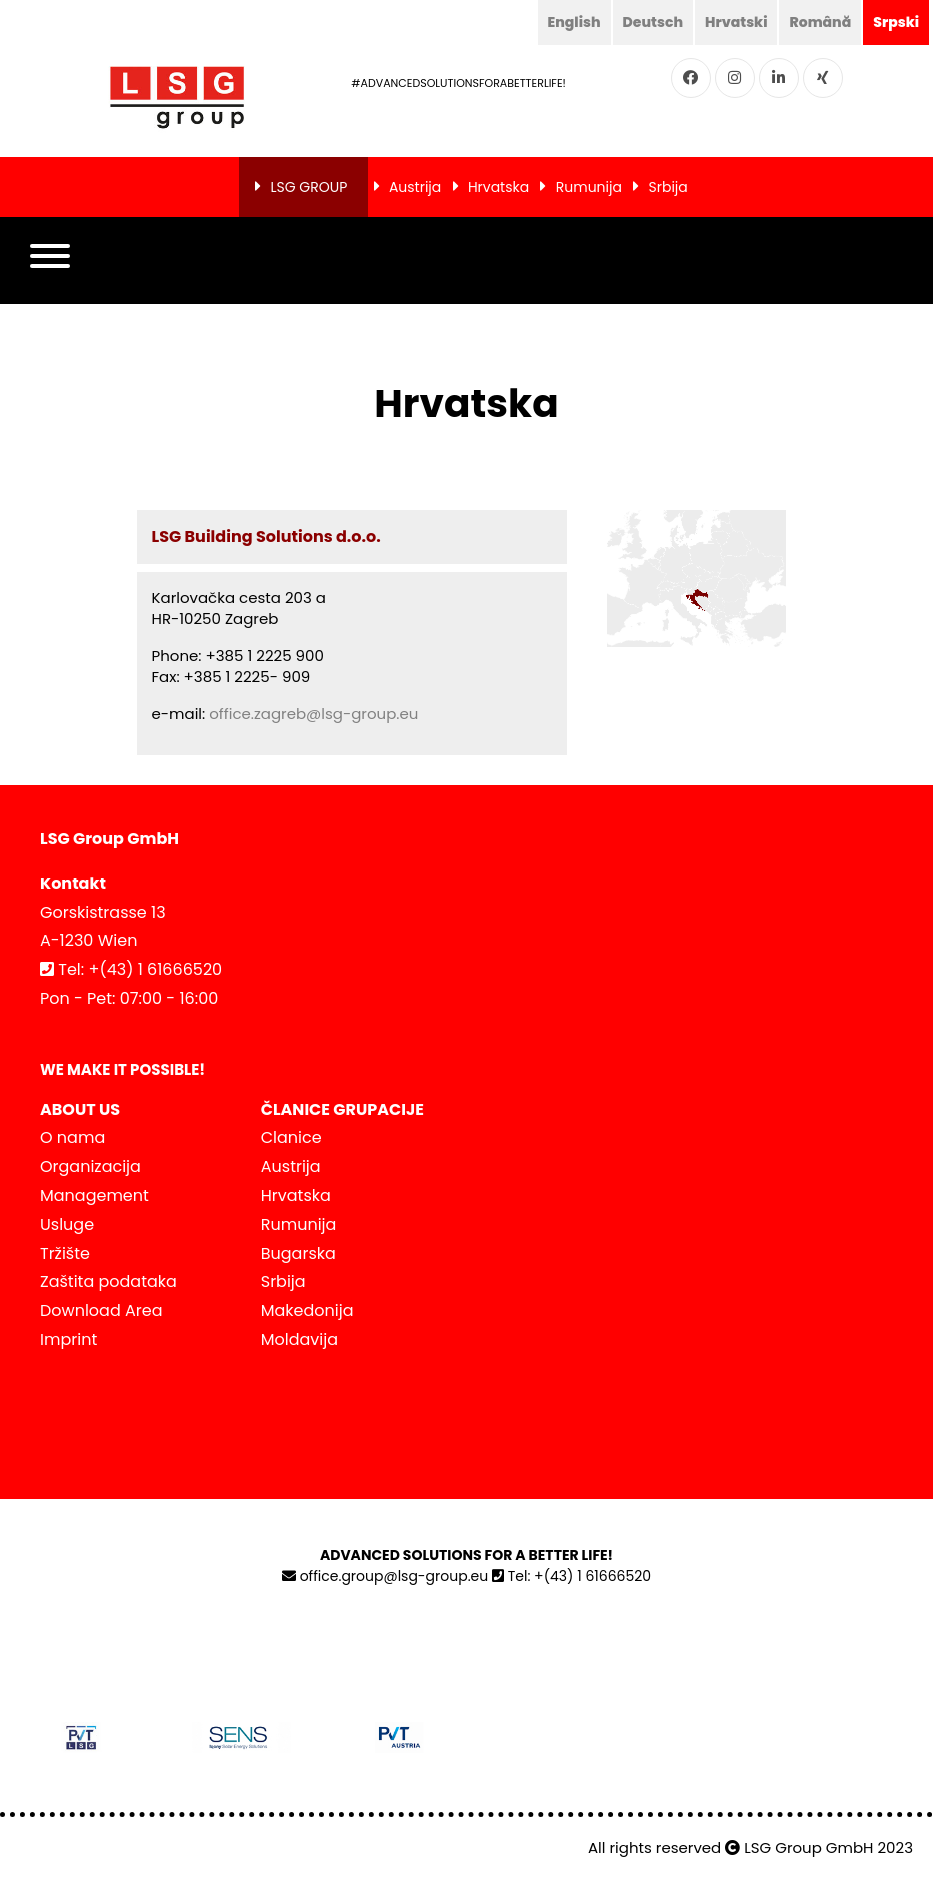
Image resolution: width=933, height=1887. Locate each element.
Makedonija (307, 1310)
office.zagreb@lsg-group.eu (313, 713)
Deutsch (653, 22)
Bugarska (298, 1253)
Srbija (668, 187)
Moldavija (299, 1339)
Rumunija (589, 187)
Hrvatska (498, 187)
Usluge (67, 1224)
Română (820, 22)
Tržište (65, 1253)
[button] (50, 261)
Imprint (68, 1339)
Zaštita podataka (108, 1281)
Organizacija (90, 1166)
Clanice (291, 1137)
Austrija (415, 187)
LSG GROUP (308, 187)
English (574, 22)
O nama (72, 1137)
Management (94, 1195)
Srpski (896, 22)
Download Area (101, 1310)
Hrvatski (736, 22)
